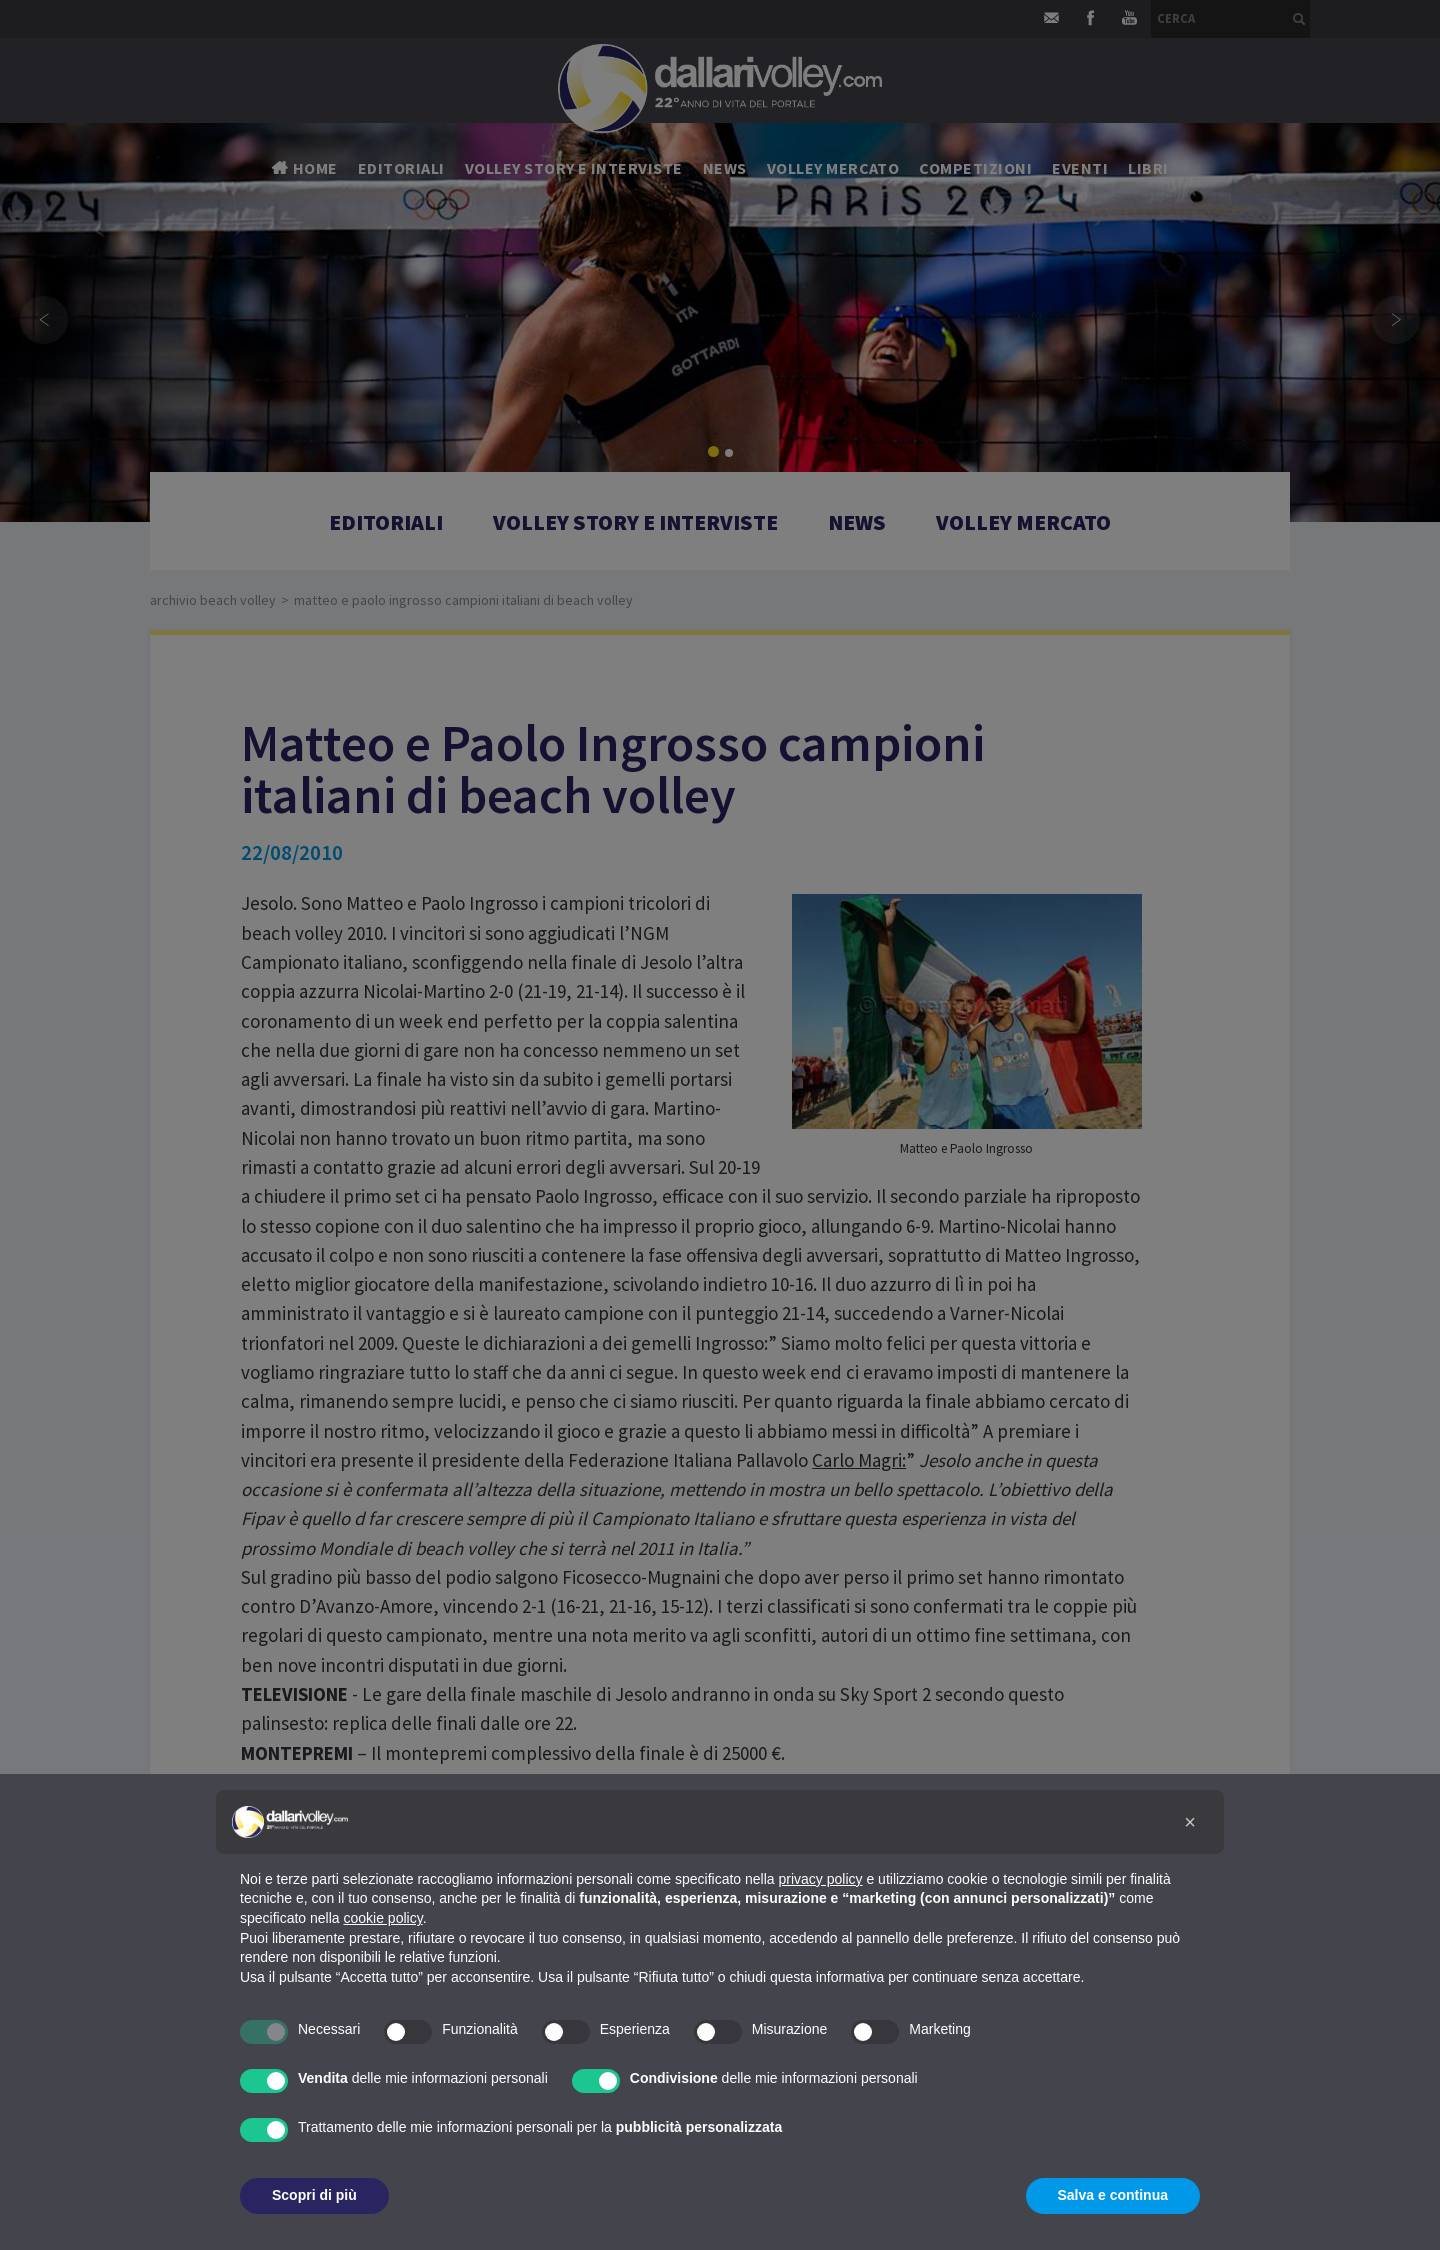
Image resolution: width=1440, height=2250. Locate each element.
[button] (1190, 1822)
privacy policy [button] (821, 1879)
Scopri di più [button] (314, 2195)
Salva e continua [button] (1113, 2195)
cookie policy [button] (383, 1918)
